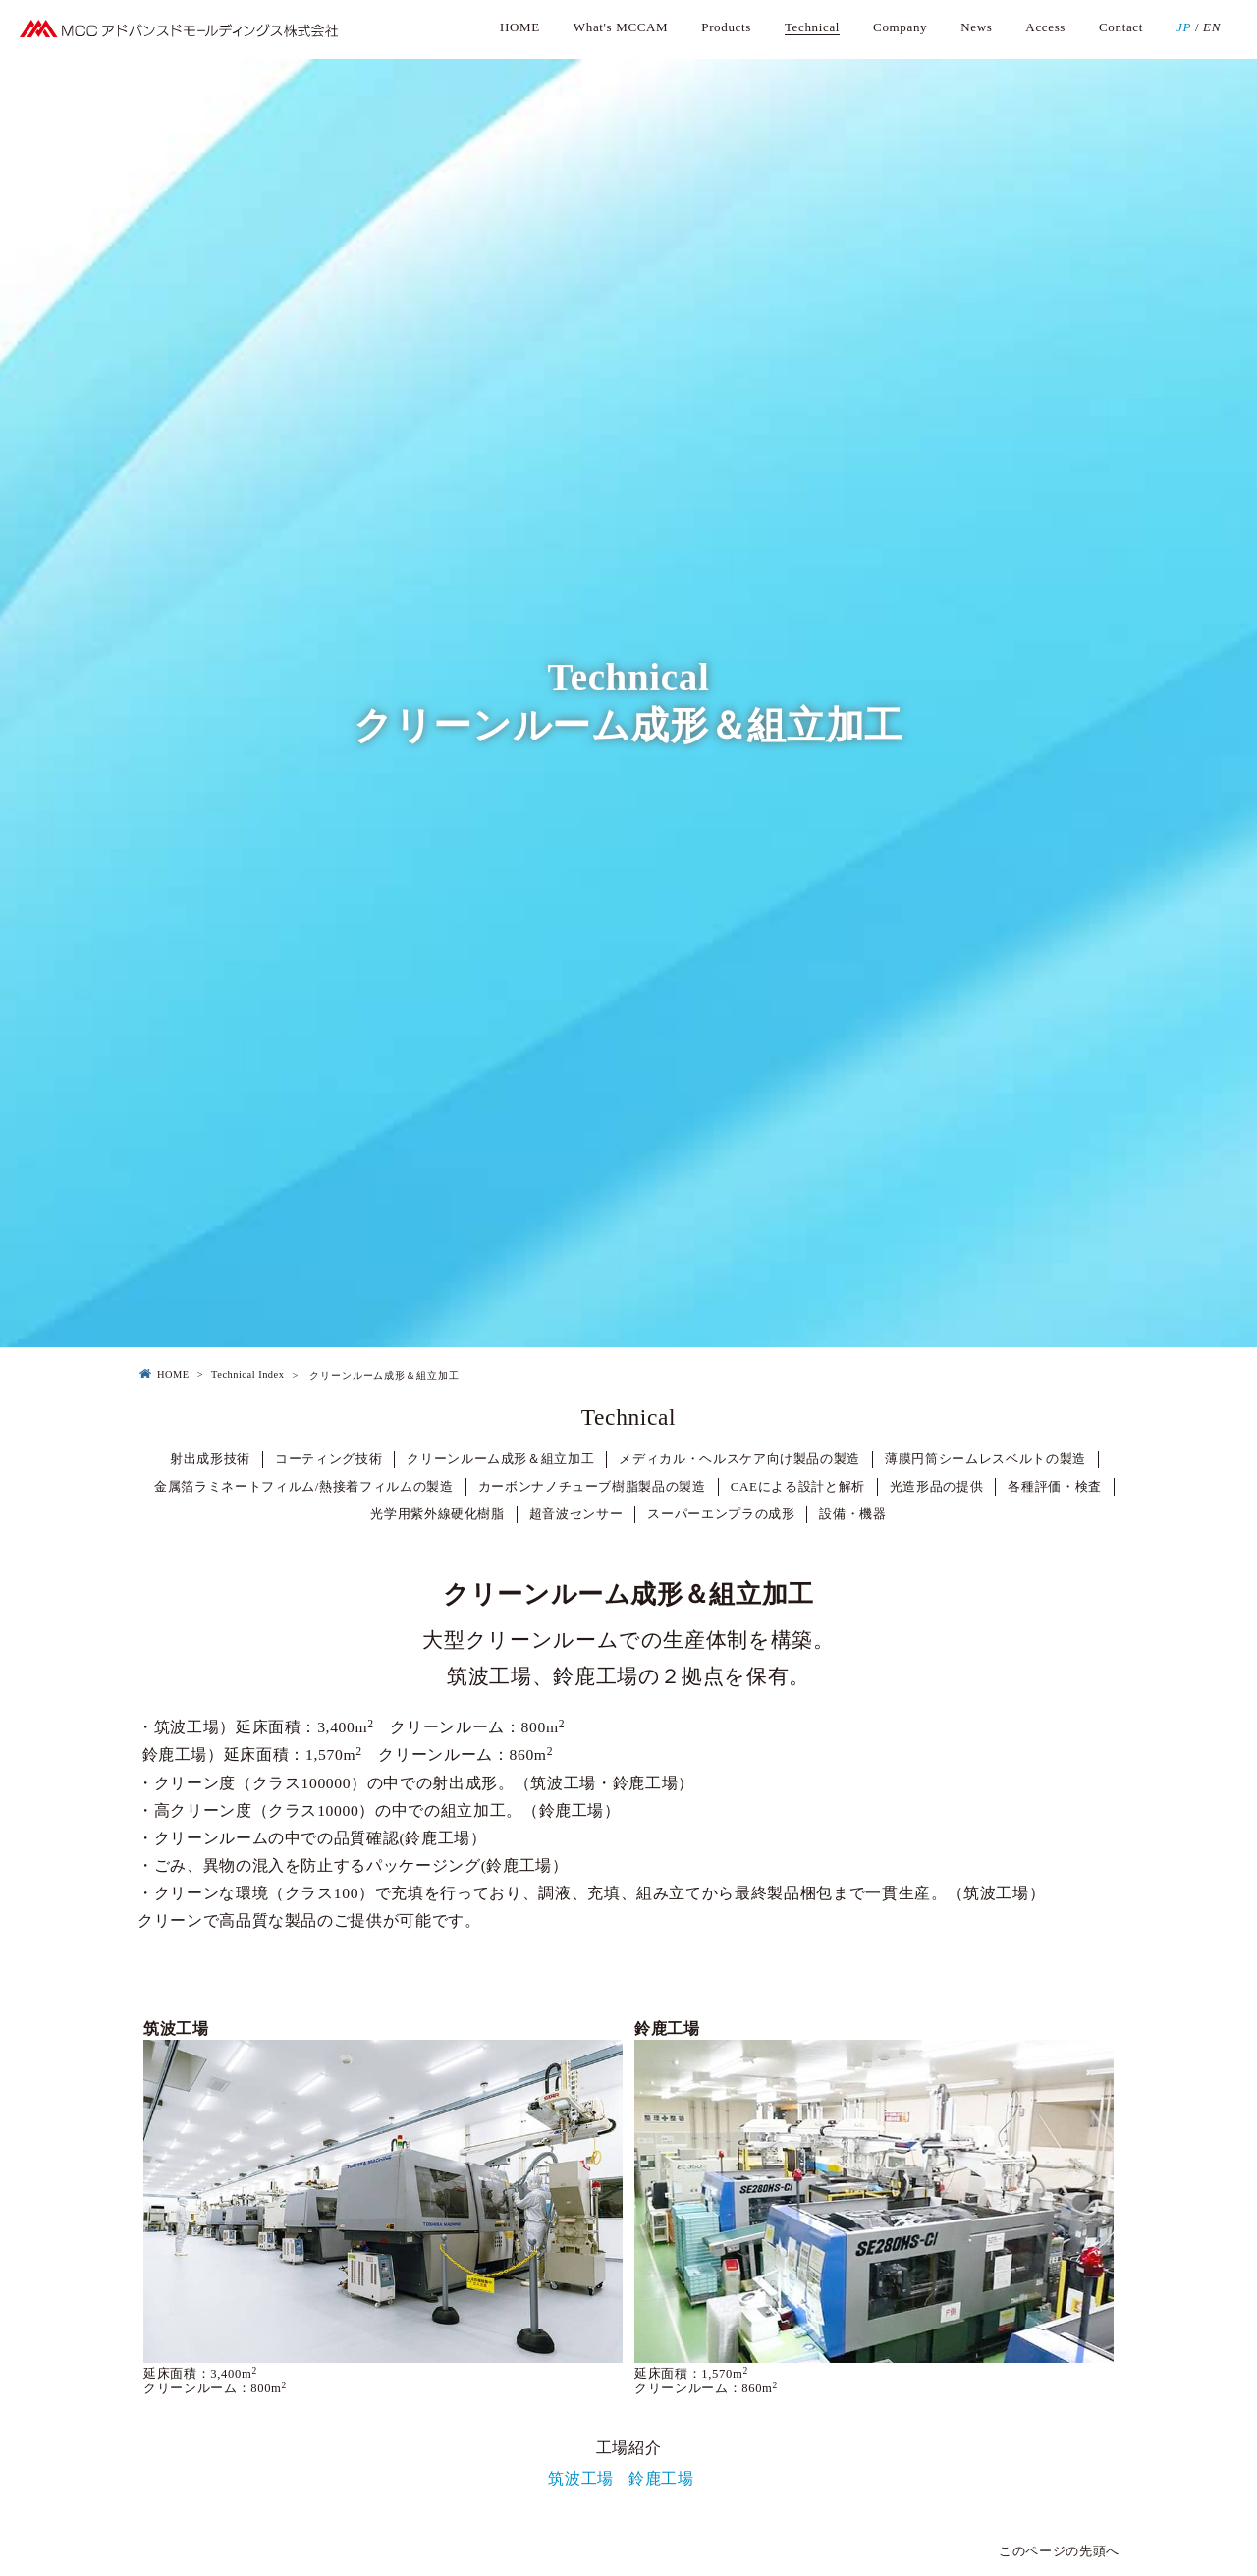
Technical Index (247, 1374)
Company (900, 27)
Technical (812, 27)
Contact (1121, 27)
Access (1045, 27)
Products (726, 27)
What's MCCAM (621, 27)
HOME (520, 27)
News (976, 27)
